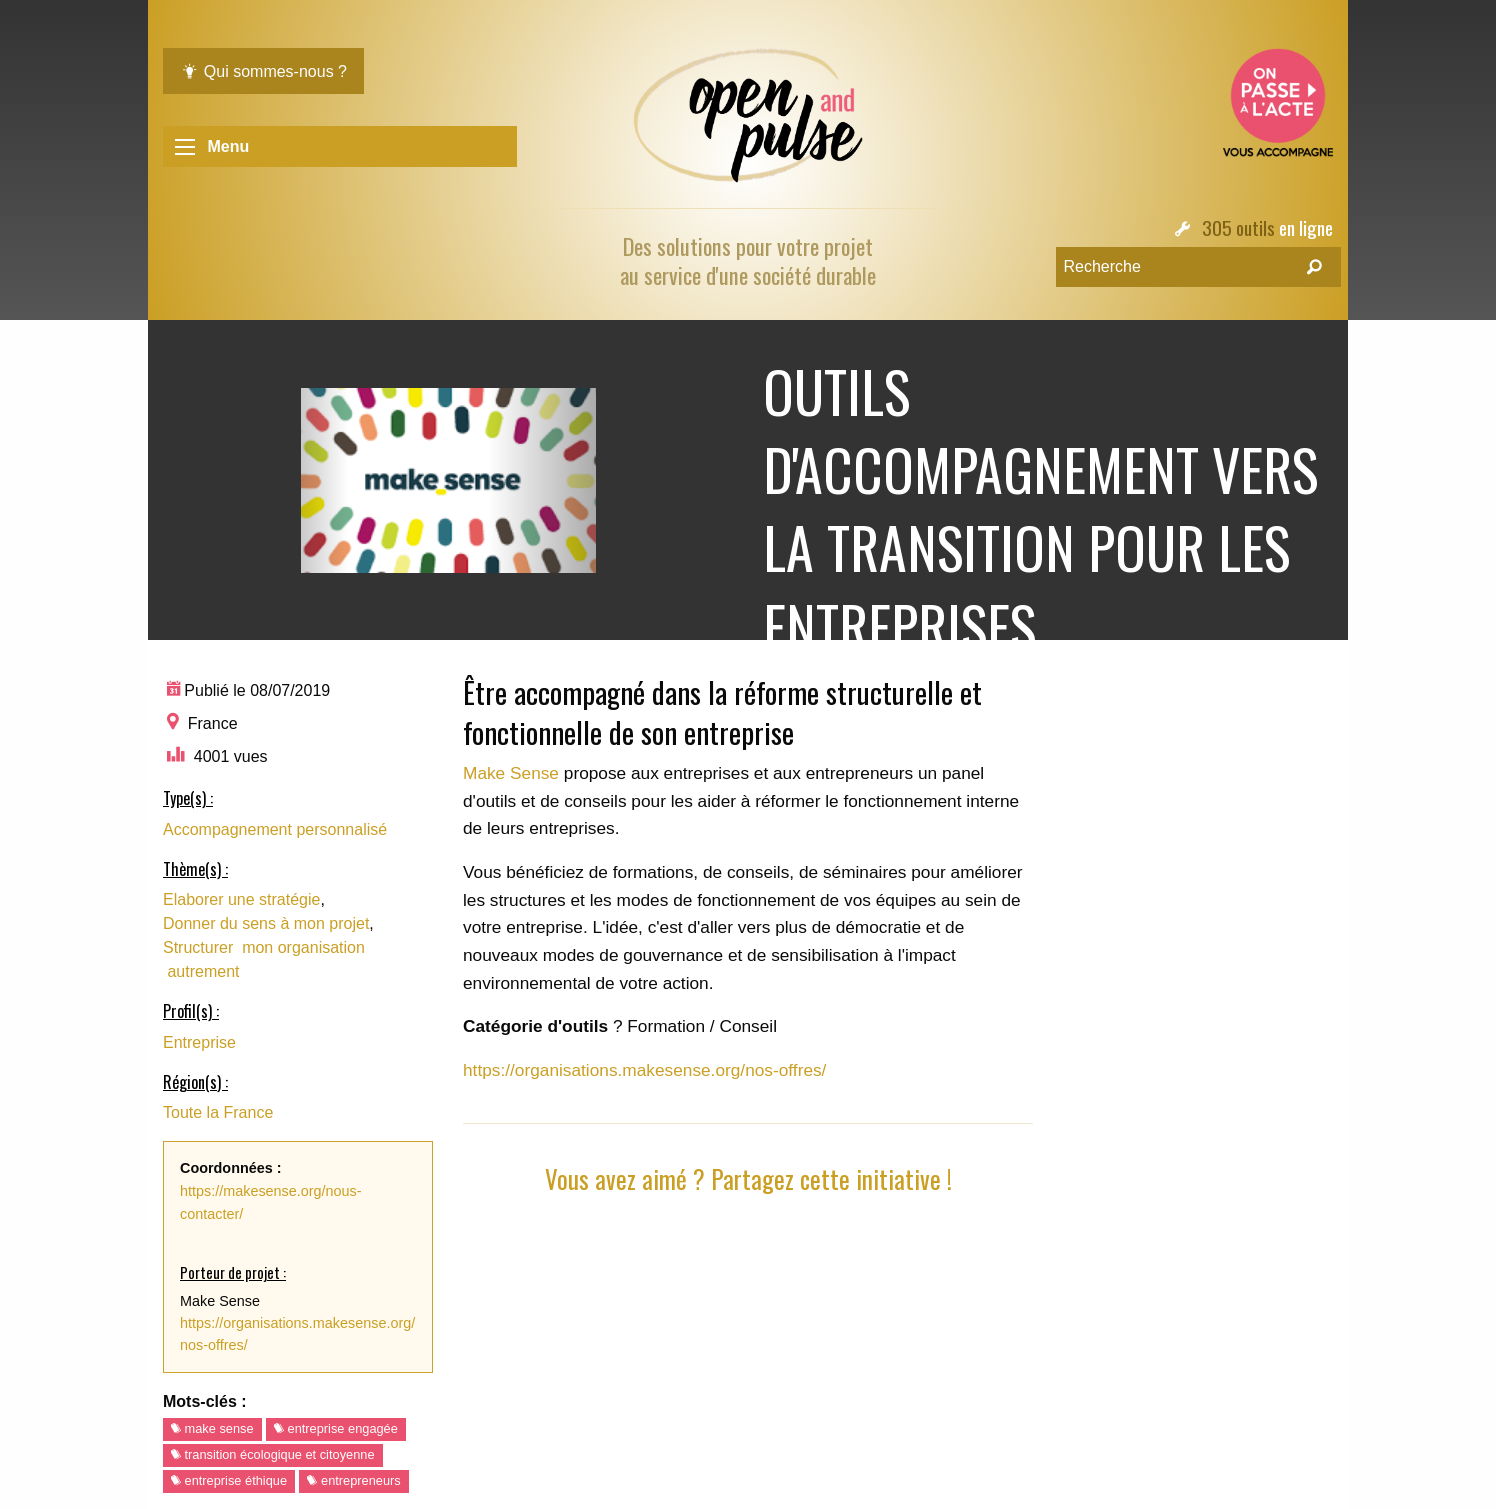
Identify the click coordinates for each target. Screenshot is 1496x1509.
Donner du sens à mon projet (266, 923)
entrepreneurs (353, 1480)
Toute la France (218, 1112)
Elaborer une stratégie (241, 899)
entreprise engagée (336, 1428)
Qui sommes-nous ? (263, 71)
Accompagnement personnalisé (275, 829)
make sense (212, 1428)
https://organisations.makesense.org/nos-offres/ (644, 1070)
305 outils (1238, 227)
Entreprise (199, 1042)
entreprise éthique (229, 1480)
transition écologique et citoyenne (273, 1454)
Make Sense (513, 773)
